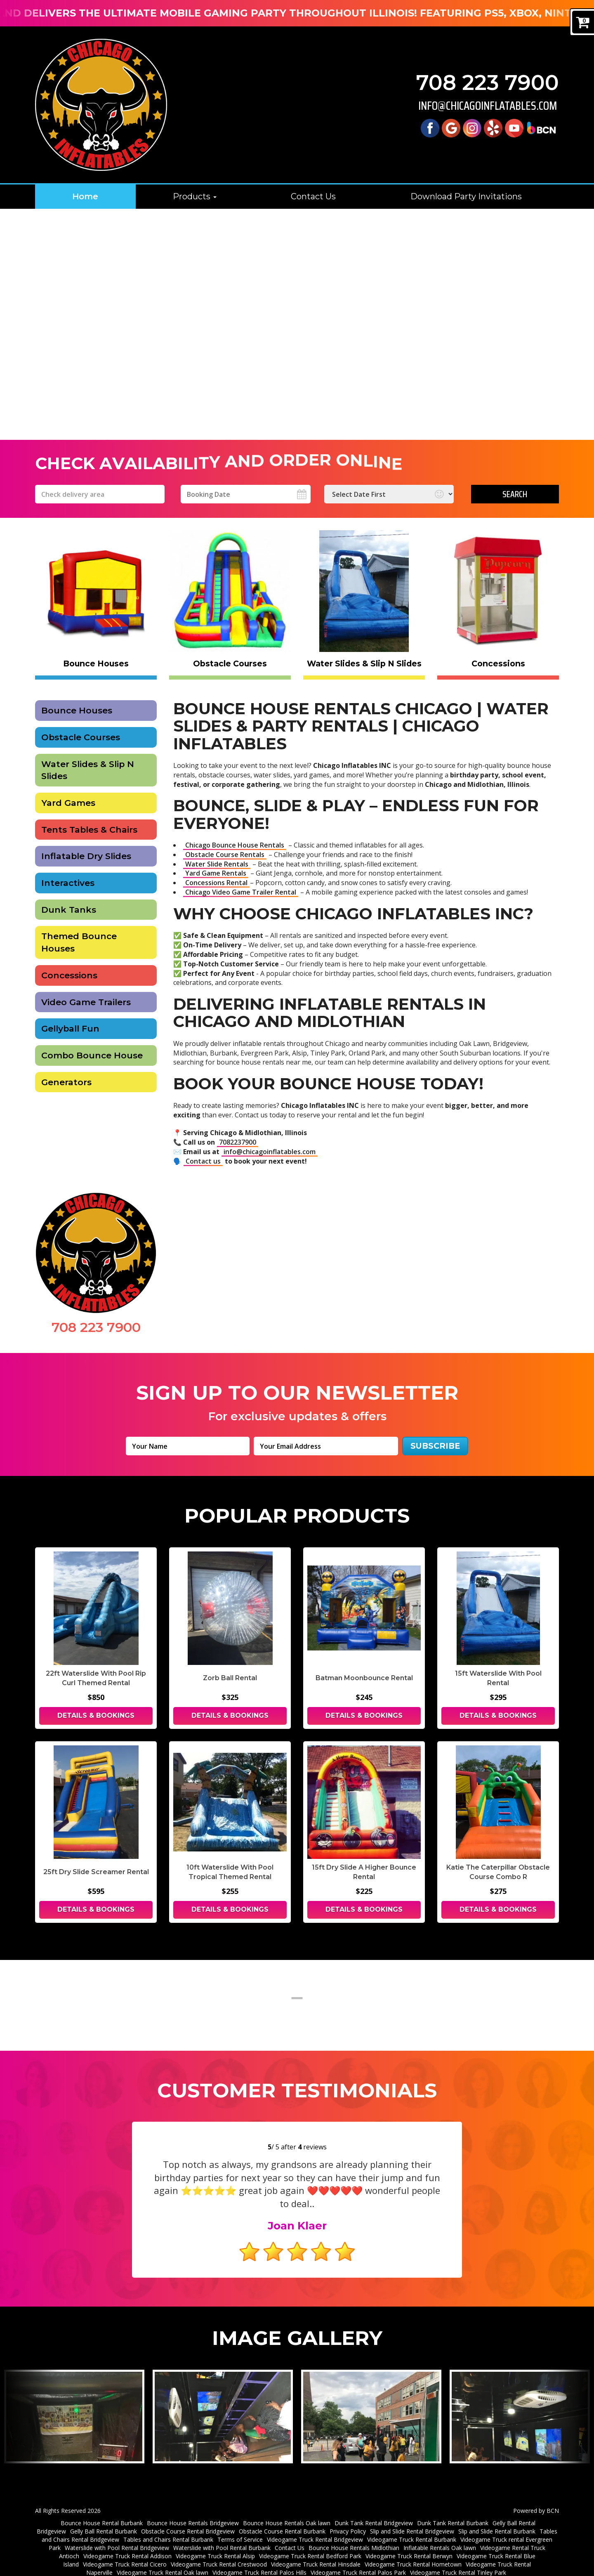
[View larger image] (74, 2403)
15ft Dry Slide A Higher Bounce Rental (364, 1872)
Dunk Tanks (68, 909)
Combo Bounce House (92, 1055)
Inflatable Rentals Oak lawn (439, 2534)
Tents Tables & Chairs (89, 829)
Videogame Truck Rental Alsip (215, 2543)
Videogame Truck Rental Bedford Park (310, 2543)
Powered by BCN (536, 2497)
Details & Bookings (95, 1715)
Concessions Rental (216, 882)
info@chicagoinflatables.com (487, 105)
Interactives (67, 883)
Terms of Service (240, 2526)
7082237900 (237, 1142)
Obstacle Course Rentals (224, 854)
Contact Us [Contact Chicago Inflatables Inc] (313, 196)
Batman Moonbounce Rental (364, 1678)
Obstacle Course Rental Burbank (282, 2518)
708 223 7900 (487, 82)
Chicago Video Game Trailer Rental (240, 892)
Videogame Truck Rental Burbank (411, 2526)
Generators (66, 1082)
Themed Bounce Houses (79, 942)
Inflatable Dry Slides (86, 856)
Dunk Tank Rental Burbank (452, 2510)
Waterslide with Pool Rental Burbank (222, 2534)
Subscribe (435, 1446)
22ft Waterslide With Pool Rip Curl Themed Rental (96, 1678)
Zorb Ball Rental (230, 1678)
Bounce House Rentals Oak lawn (286, 2510)
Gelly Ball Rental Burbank (103, 2518)
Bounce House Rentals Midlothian (354, 2534)
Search (514, 494)
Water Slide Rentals (216, 864)
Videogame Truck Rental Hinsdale (316, 2551)
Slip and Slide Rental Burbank (496, 2518)
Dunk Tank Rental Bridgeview (374, 2510)
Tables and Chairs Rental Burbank (168, 2526)
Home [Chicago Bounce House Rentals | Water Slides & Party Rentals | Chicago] (85, 196)
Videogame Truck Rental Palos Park (358, 2559)
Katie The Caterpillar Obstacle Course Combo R (498, 1872)
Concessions (69, 975)
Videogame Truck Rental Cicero (125, 2551)
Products (195, 196)
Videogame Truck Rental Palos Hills (259, 2559)
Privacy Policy (348, 2518)
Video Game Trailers (86, 1002)
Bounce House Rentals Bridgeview (193, 2510)
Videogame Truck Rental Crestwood (219, 2551)
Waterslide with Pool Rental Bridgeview (117, 2534)
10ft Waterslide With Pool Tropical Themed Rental (229, 1872)
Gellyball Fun (70, 1028)
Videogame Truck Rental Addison (127, 2543)
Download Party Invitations (466, 196)
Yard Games (68, 803)
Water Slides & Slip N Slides (87, 770)
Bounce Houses (76, 710)
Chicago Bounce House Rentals (234, 845)
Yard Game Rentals (215, 873)
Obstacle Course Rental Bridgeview (188, 2518)
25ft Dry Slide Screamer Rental (96, 1872)
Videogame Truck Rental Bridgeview (315, 2526)
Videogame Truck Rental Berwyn (409, 2543)
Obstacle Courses (80, 737)
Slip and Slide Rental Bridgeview (412, 2518)
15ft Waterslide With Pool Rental (498, 1678)
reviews (312, 2146)
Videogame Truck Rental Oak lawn (162, 2559)
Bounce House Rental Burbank (102, 2510)
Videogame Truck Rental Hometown (413, 2551)
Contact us (203, 1161)
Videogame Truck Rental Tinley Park (458, 2559)
